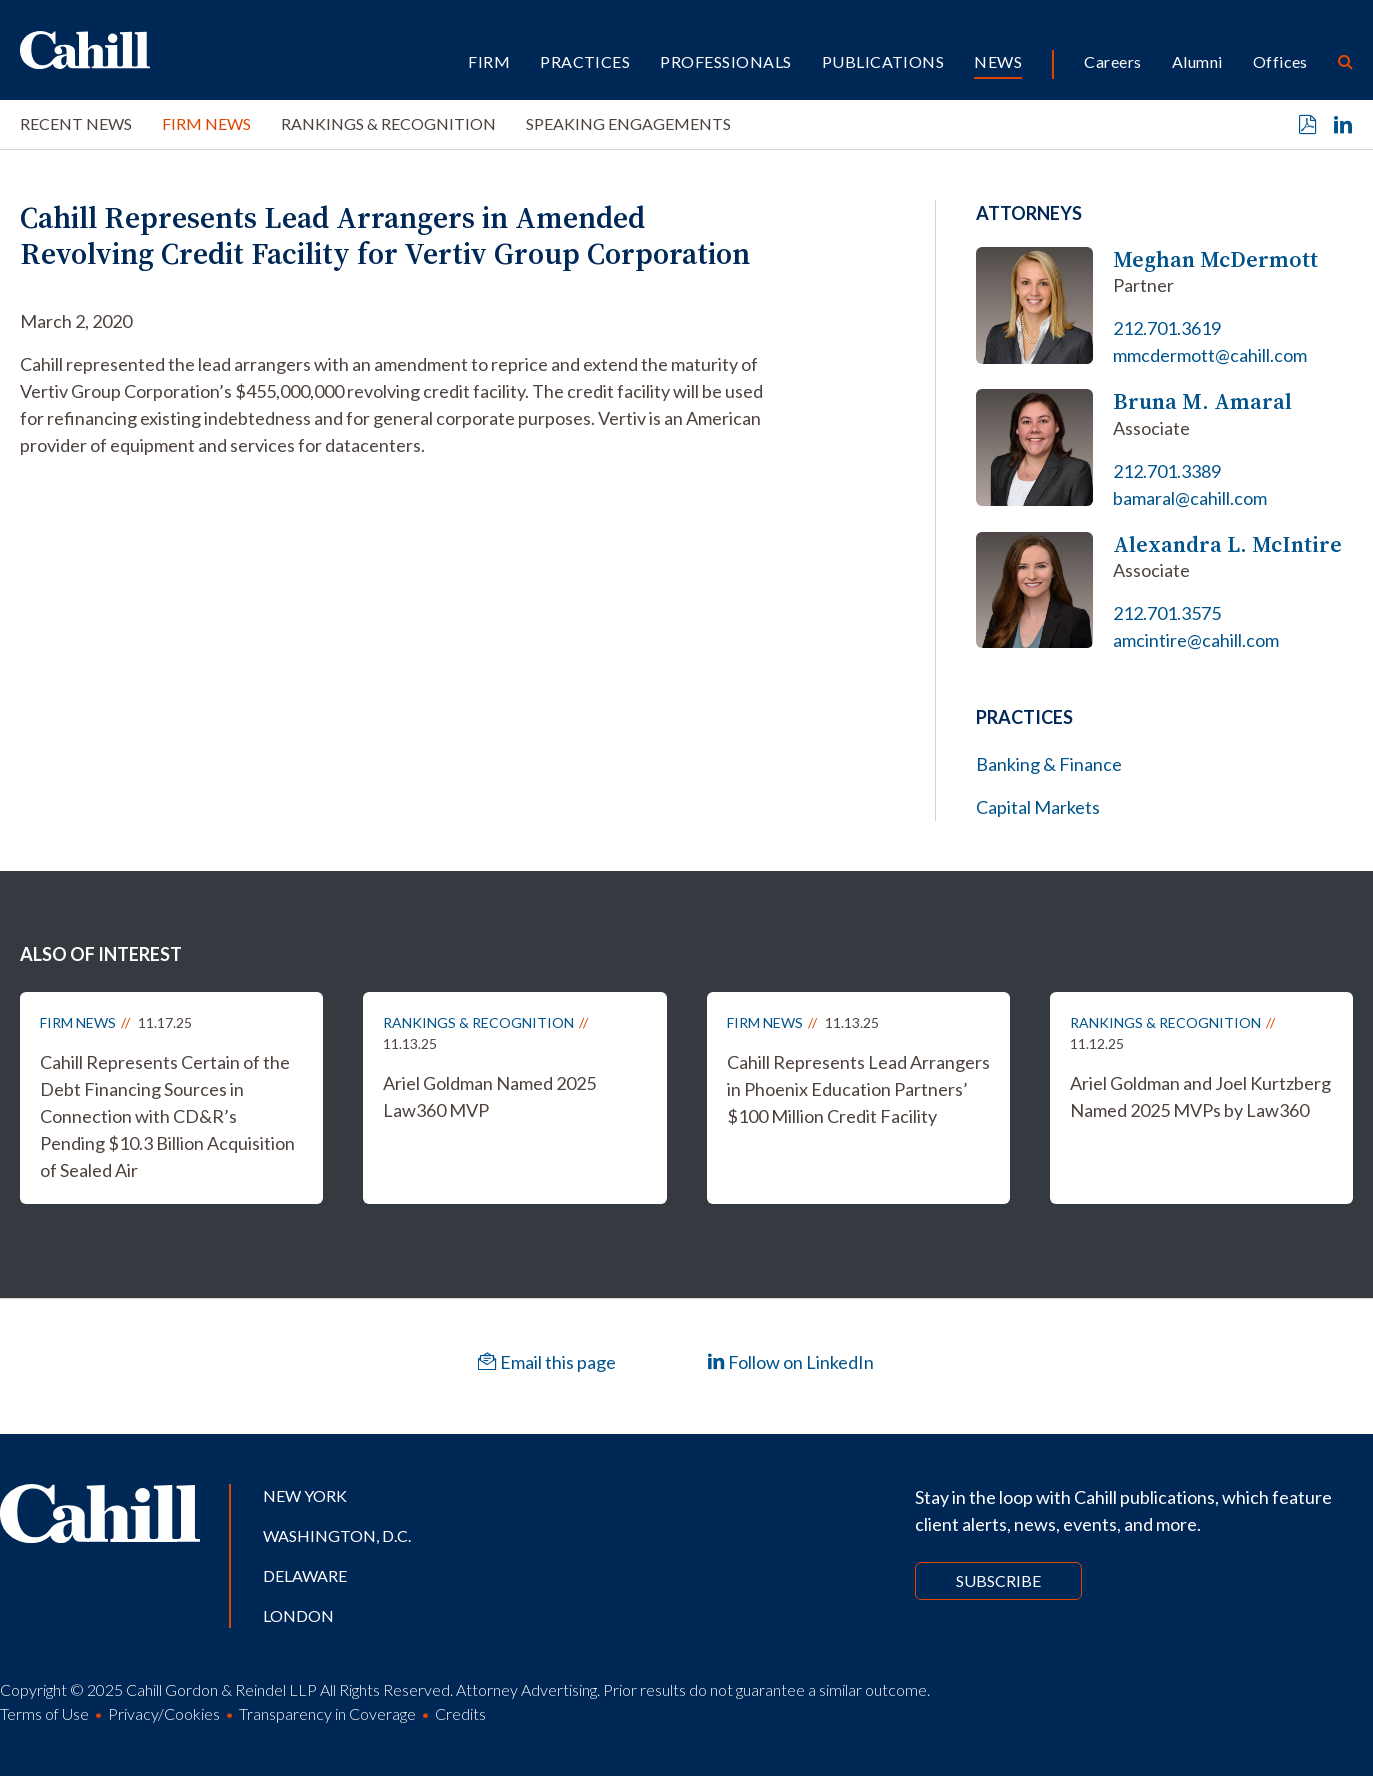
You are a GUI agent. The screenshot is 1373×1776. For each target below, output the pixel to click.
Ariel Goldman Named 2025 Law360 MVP (489, 1096)
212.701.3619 (1167, 328)
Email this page (547, 1362)
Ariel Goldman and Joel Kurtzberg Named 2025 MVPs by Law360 (1200, 1096)
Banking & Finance (1049, 764)
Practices (585, 61)
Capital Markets (1038, 807)
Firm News (206, 123)
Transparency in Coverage (327, 1713)
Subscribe (998, 1580)
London (298, 1615)
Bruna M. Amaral (1202, 401)
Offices (1280, 61)
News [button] (998, 61)
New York (305, 1495)
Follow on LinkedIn (790, 1362)
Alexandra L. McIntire (1227, 544)
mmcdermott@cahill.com (1210, 355)
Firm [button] (489, 61)
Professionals (725, 61)
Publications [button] (883, 61)
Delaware (305, 1575)
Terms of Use (44, 1713)
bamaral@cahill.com (1190, 498)
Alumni (1197, 61)
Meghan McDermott (1215, 259)
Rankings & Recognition (388, 123)
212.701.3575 (1167, 613)
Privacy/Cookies (164, 1713)
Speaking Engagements (628, 123)
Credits (460, 1713)
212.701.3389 (1167, 471)
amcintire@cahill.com (1196, 640)
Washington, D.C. (337, 1535)
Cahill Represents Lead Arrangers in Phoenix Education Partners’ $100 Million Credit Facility (858, 1089)
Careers (1112, 61)
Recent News (76, 123)
